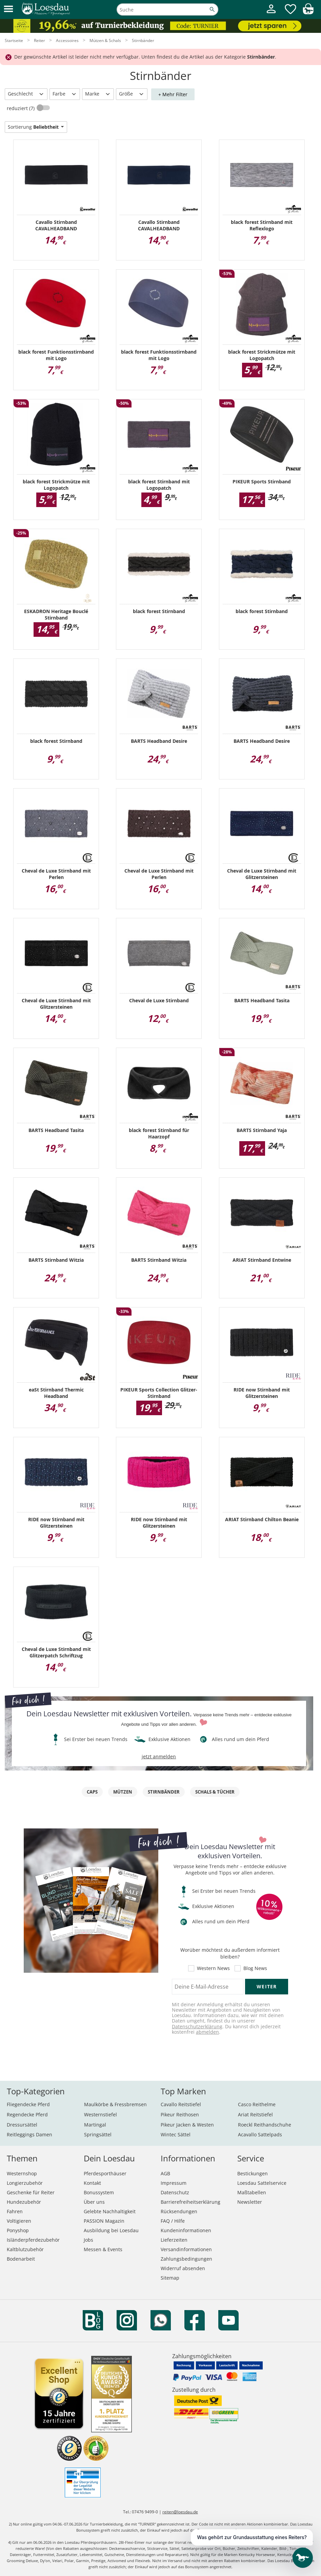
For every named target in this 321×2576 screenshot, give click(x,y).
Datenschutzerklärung (197, 2026)
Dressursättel (22, 2124)
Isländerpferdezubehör (33, 2240)
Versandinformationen (186, 2249)
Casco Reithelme (257, 2104)
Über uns (94, 2202)
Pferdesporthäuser (105, 2173)
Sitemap (170, 2278)
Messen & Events (103, 2249)
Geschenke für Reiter (31, 2192)
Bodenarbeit (21, 2259)
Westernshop (22, 2173)
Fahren (15, 2211)
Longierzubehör (25, 2183)
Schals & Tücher (215, 1792)
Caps (92, 1792)
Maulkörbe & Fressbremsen (115, 2104)
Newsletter (249, 2202)
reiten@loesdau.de (180, 2512)
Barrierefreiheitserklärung (190, 2202)
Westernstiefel (100, 2114)
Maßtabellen (251, 2192)
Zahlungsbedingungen (186, 2259)
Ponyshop (18, 2230)
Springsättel (98, 2134)
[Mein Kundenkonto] (271, 14)
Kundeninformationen (186, 2230)
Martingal (95, 2124)
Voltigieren (19, 2221)
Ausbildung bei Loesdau (111, 2230)
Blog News (255, 1968)
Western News (213, 1968)
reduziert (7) (21, 108)
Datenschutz (175, 2192)
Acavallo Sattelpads (260, 2134)
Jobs (88, 2240)
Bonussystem (99, 2192)
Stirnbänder (164, 1792)
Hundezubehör (24, 2202)
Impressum (173, 2183)
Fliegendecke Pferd (28, 2104)
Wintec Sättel (175, 2134)
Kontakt (92, 2183)
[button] (8, 9)
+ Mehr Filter (172, 94)
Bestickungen (252, 2173)
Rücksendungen (179, 2211)
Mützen (122, 1792)
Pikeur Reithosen (180, 2114)
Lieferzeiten (174, 2240)
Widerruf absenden (183, 2268)
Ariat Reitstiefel (255, 2114)
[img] (308, 12)
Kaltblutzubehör (25, 2249)
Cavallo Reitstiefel (181, 2104)
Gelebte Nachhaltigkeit (110, 2211)
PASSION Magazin (104, 2221)
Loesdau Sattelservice (261, 2183)
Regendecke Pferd (27, 2114)
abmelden (207, 2032)
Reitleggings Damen (29, 2134)
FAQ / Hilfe (173, 2221)
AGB (165, 2173)
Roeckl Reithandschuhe (264, 2124)
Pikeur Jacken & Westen (187, 2124)
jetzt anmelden (159, 1756)
